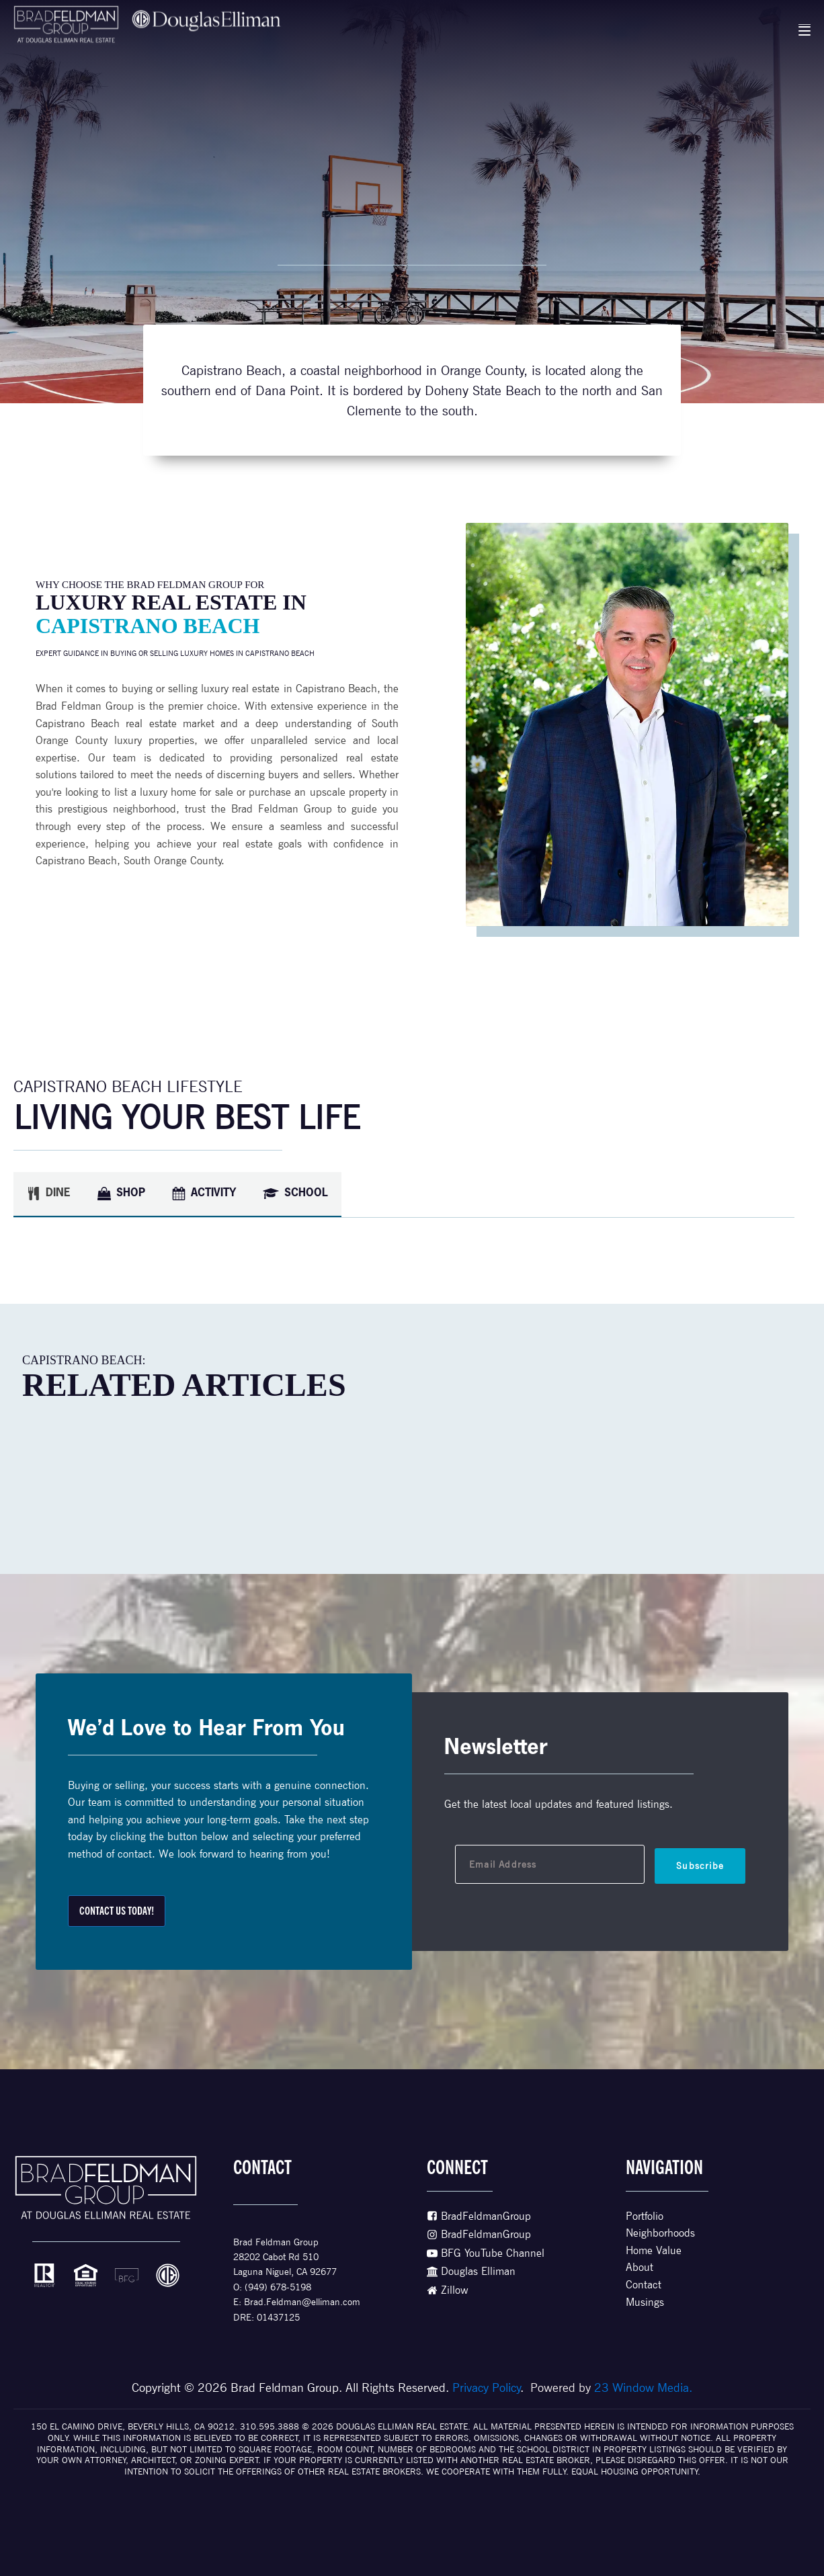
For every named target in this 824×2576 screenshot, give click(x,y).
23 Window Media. (643, 2387)
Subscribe (700, 1865)
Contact (643, 2284)
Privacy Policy (486, 2387)
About (639, 2267)
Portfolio (644, 2216)
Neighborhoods (660, 2233)
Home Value (654, 2250)
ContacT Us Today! (116, 1910)
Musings (645, 2302)
